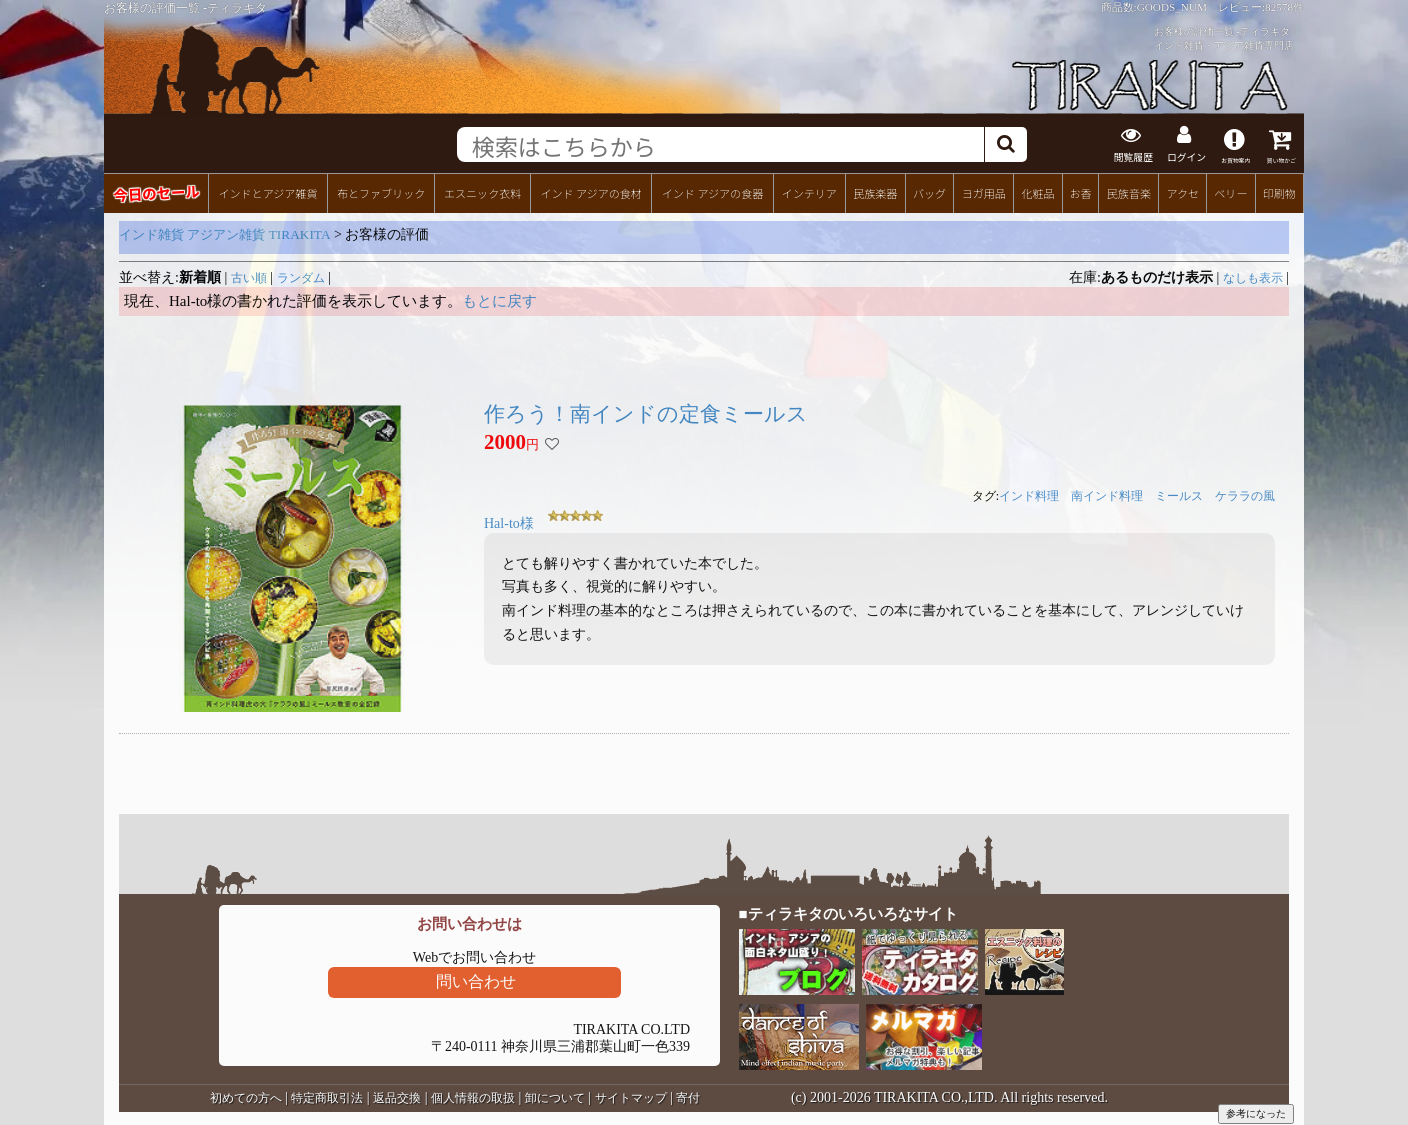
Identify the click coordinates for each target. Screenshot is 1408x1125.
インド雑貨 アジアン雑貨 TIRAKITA (225, 232)
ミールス (1179, 495)
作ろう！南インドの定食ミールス (646, 412)
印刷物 (1279, 191)
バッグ (929, 191)
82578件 (1284, 7)
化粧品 (1037, 191)
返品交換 (397, 1096)
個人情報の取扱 (473, 1096)
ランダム (301, 276)
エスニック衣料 (482, 191)
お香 (1080, 191)
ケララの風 (1245, 495)
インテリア (809, 191)
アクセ (1183, 191)
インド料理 (1029, 495)
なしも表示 (1253, 276)
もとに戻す (499, 299)
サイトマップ (631, 1096)
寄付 (688, 1096)
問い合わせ (476, 979)
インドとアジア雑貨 (267, 191)
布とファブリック (381, 191)
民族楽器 (875, 191)
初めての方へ (246, 1096)
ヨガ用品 (984, 191)
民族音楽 (1129, 191)
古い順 (249, 276)
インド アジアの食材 (590, 191)
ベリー (1230, 191)
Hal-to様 (509, 522)
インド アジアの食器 (712, 191)
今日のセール (155, 190)
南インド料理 (1107, 495)
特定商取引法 (327, 1096)
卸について (555, 1096)
